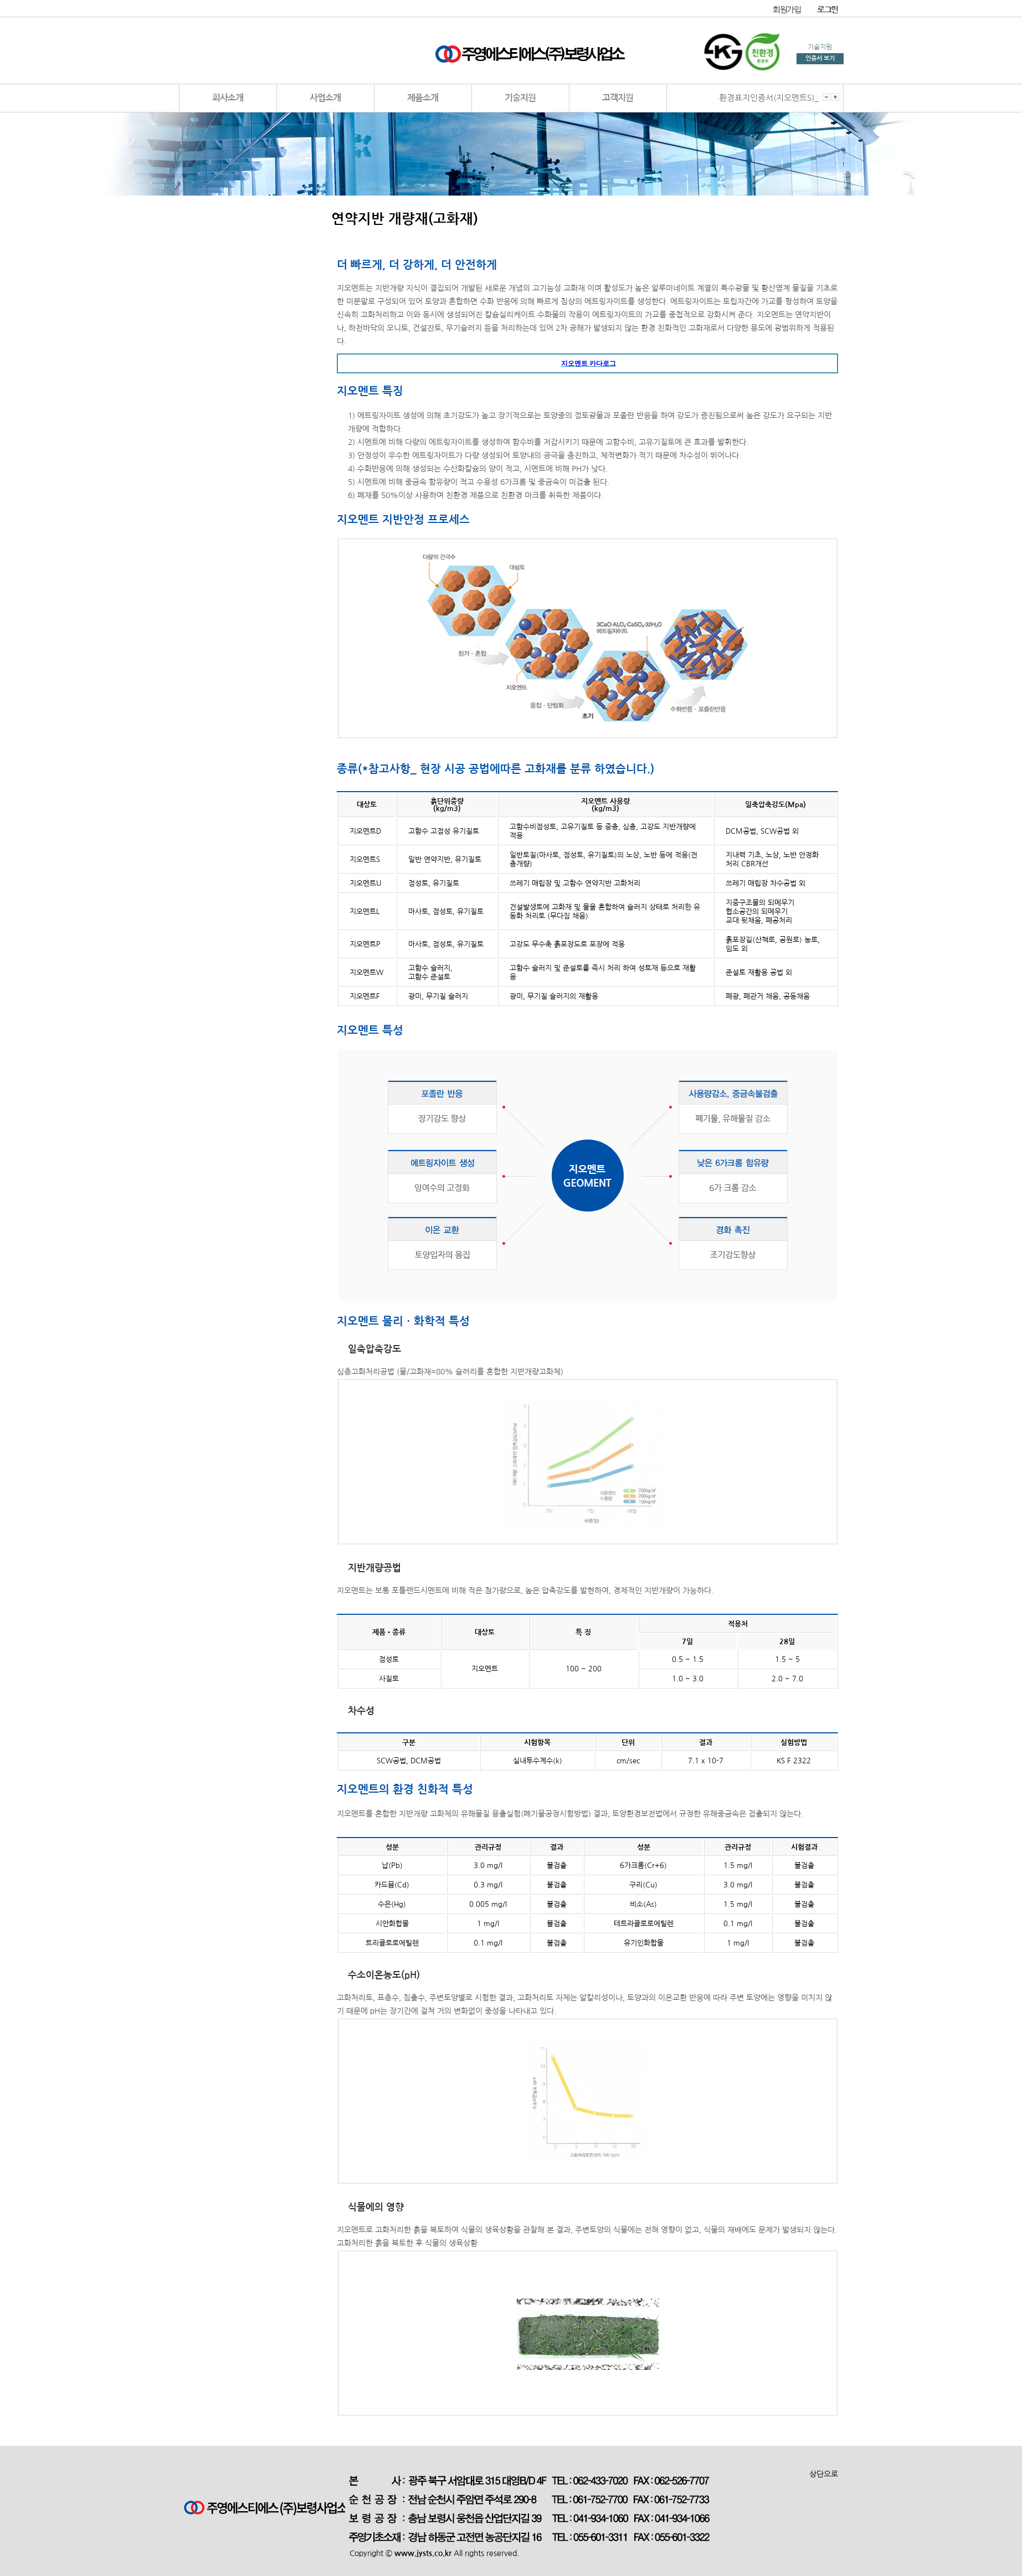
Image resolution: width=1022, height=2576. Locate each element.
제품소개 (422, 98)
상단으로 (823, 2474)
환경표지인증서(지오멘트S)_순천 (776, 98)
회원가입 (786, 10)
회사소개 (227, 98)
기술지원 (520, 98)
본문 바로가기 (0, 0)
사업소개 (325, 98)
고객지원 (617, 98)
